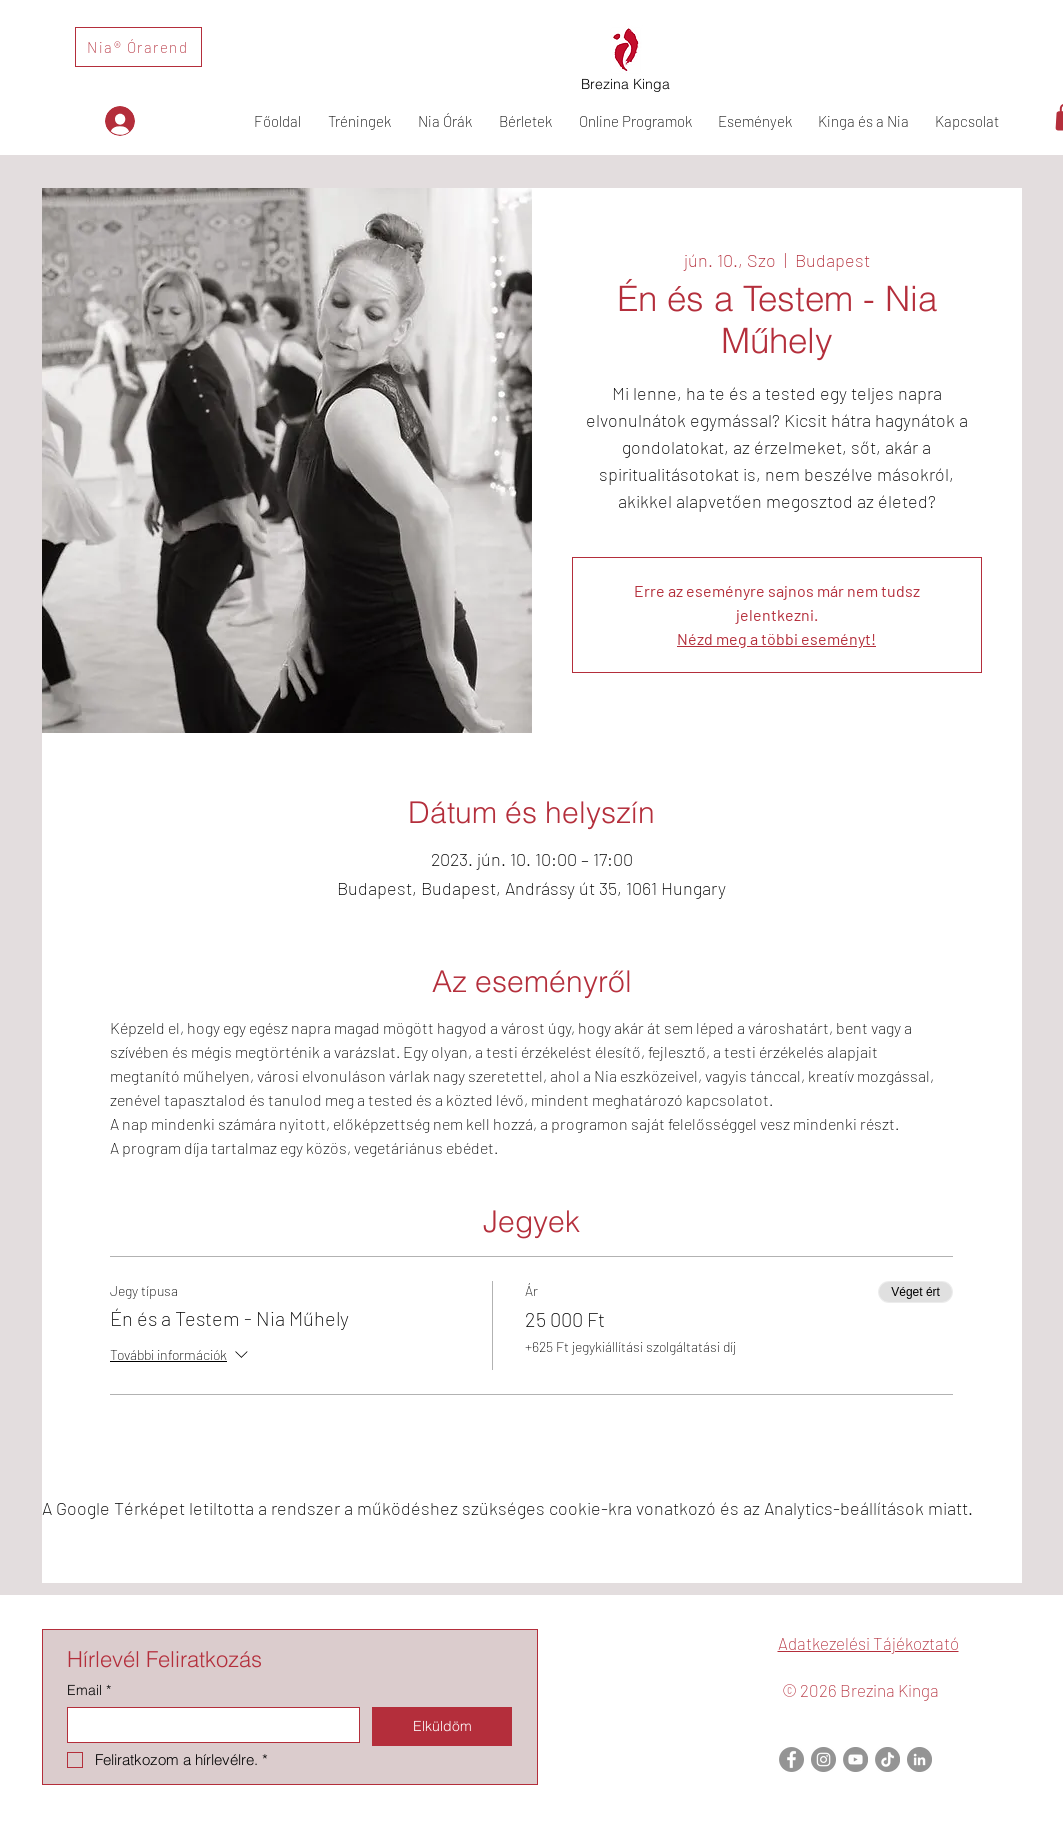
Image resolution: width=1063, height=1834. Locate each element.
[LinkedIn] (919, 1759)
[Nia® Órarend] (138, 47)
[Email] (207, 1725)
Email (89, 1690)
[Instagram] (823, 1759)
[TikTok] (887, 1759)
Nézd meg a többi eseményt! (776, 638)
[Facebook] (791, 1759)
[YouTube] (855, 1759)
